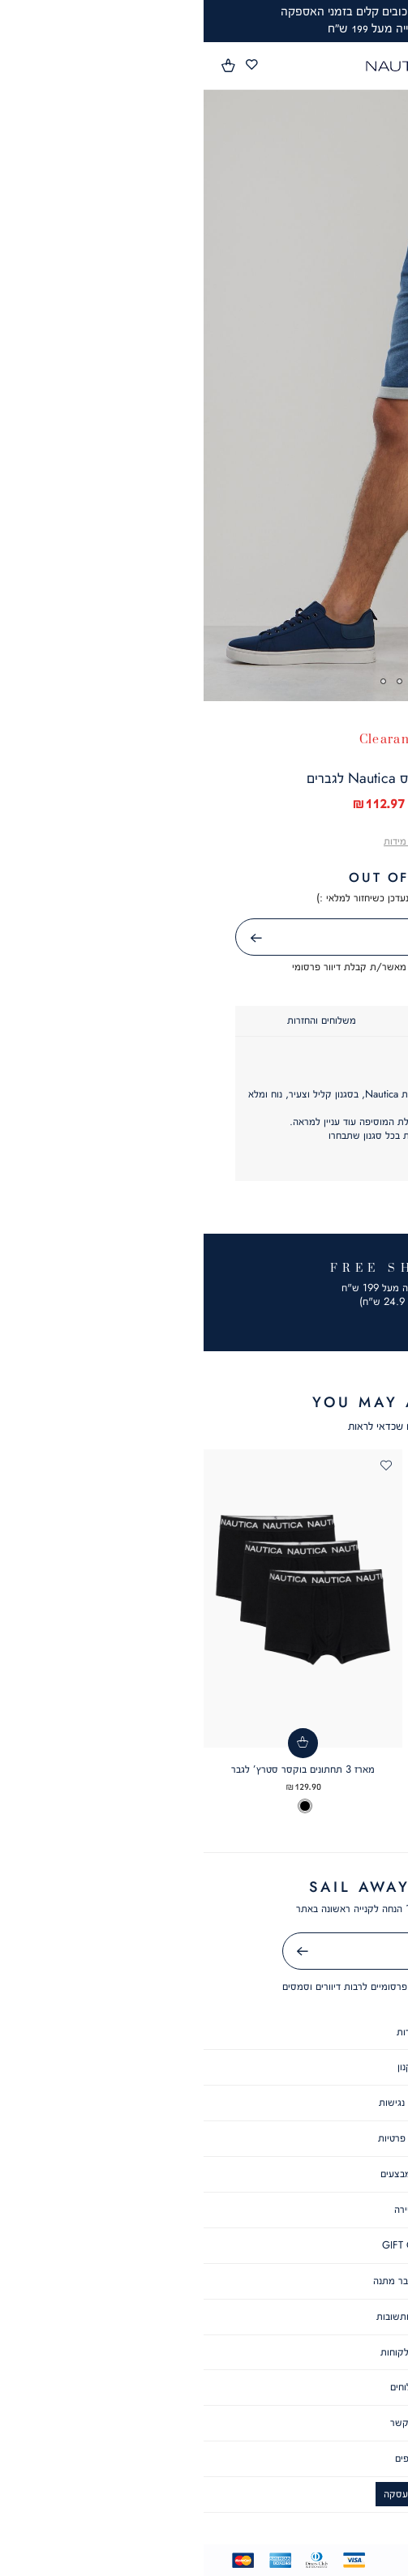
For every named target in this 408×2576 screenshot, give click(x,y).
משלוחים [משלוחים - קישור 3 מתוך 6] (204, 2386)
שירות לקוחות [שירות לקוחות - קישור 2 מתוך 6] (204, 2352)
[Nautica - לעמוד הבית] (199, 66)
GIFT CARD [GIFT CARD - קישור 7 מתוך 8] (204, 2245)
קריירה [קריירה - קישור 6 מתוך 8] (204, 2209)
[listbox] (308, 1820)
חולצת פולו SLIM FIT (308, 1782)
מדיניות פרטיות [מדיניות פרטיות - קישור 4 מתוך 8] (204, 2138)
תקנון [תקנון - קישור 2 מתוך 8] (204, 2066)
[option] (357, 1819)
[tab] (290, 1021)
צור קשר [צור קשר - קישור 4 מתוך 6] (204, 2422)
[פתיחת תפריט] (386, 66)
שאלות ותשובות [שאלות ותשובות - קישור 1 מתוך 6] (204, 2316)
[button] (25, 65)
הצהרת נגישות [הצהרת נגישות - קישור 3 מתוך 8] (204, 2102)
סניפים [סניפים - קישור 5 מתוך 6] (204, 2458)
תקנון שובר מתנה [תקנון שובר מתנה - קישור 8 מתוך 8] (204, 2280)
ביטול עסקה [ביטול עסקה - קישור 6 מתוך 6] (204, 2493)
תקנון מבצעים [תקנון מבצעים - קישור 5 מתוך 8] (204, 2173)
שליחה (34, 938)
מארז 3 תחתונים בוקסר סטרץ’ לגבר (99, 1769)
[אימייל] (204, 1951)
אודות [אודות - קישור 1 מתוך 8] (204, 2031)
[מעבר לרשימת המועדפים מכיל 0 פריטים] (48, 65)
